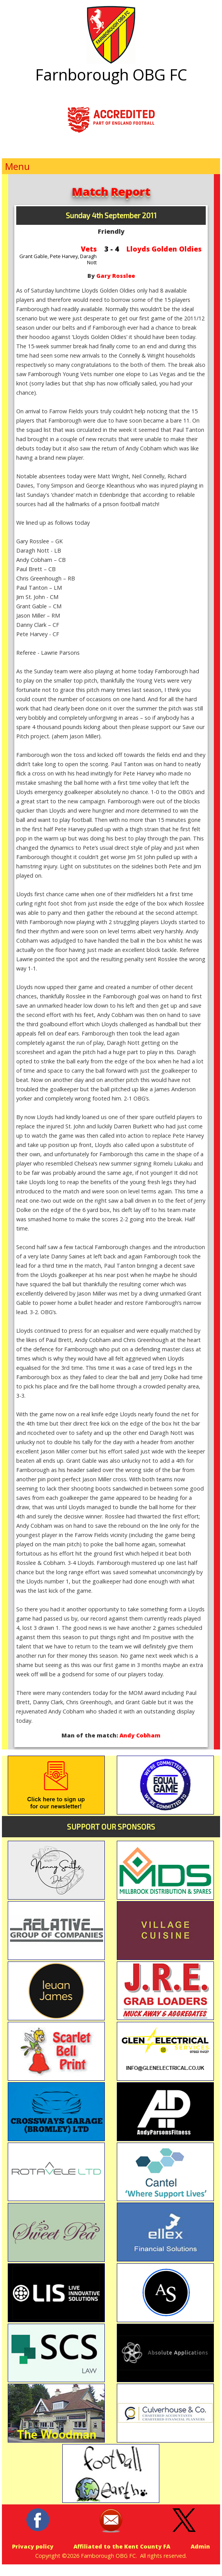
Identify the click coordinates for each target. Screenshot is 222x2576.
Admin (200, 2546)
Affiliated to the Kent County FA (121, 2546)
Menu (17, 166)
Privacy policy (32, 2546)
